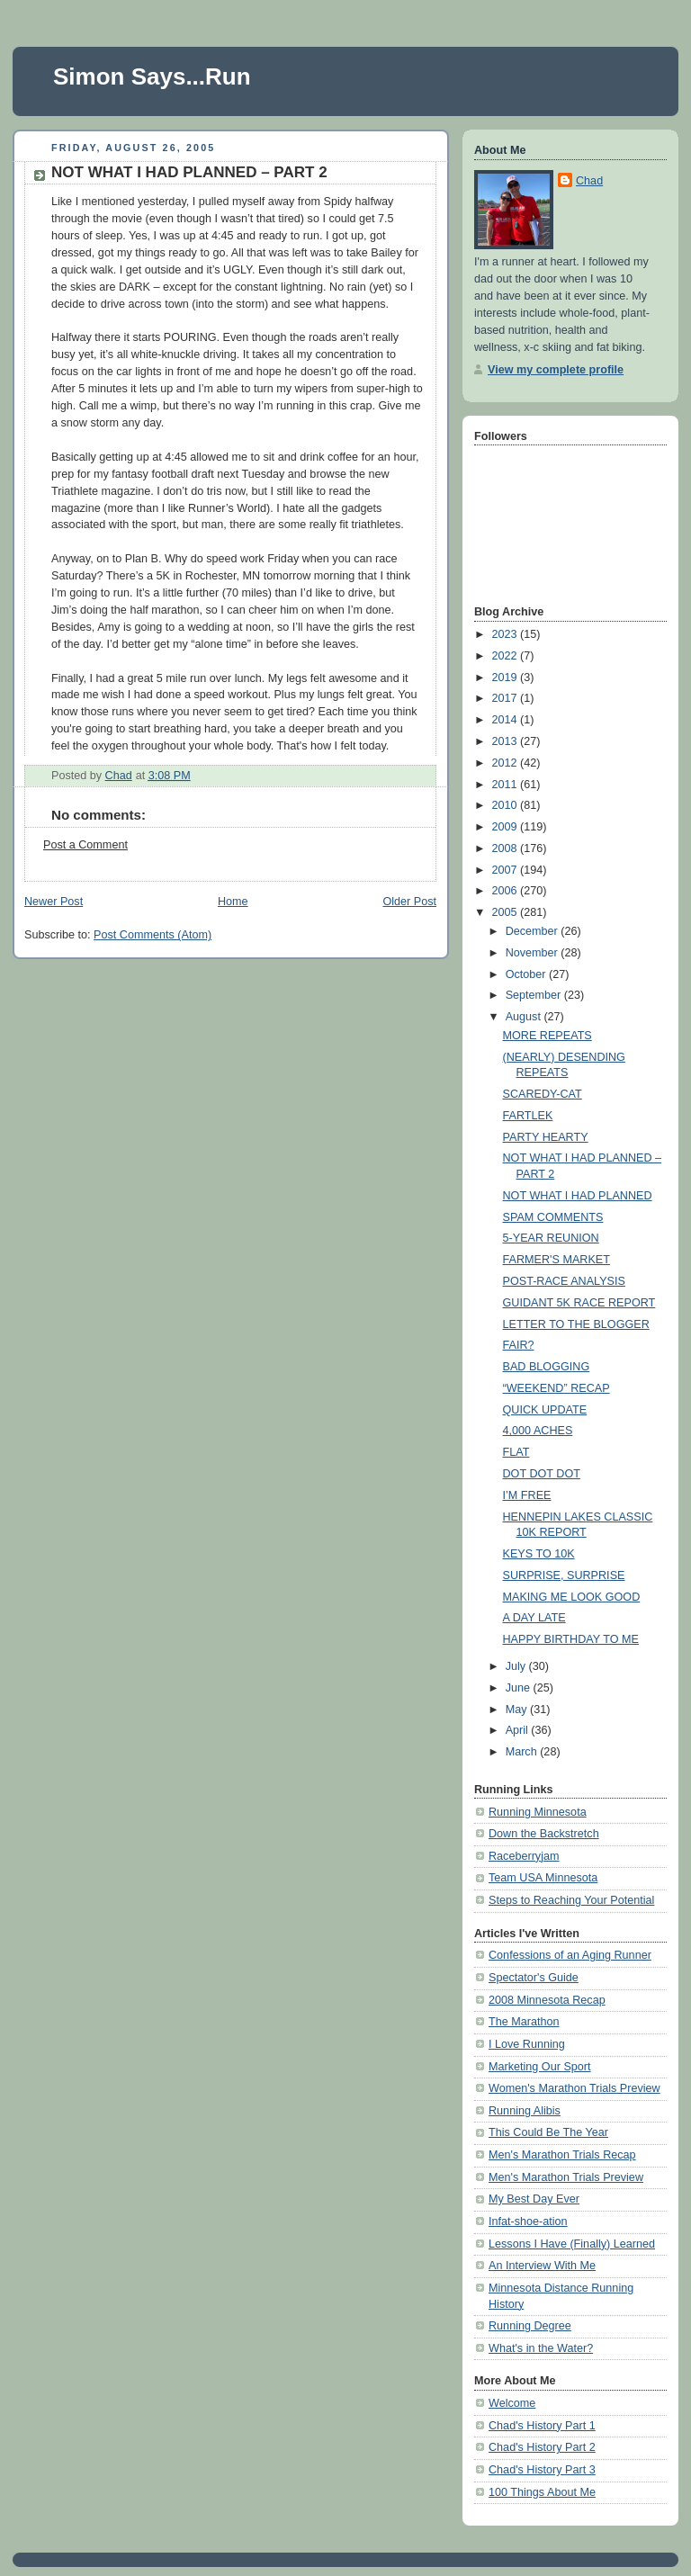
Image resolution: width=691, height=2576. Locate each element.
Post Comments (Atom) (152, 935)
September (535, 995)
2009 (506, 827)
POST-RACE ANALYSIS (564, 1281)
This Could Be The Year (548, 2132)
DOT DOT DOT (541, 1474)
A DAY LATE (534, 1617)
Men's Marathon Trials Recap (562, 2155)
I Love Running (527, 2044)
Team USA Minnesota (543, 1877)
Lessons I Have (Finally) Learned (572, 2244)
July (517, 1666)
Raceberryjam (524, 1856)
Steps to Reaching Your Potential (571, 1900)
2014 (506, 720)
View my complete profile (556, 370)
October (527, 974)
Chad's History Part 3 (542, 2470)
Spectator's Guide (534, 1977)
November (533, 953)
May (518, 1709)
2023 (506, 634)
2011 (506, 784)
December (533, 931)
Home (233, 901)
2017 (506, 698)
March (523, 1752)
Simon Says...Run (152, 76)
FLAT (516, 1452)
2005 (506, 912)
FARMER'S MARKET (556, 1259)
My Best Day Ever (534, 2199)
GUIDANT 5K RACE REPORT (579, 1303)
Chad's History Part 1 (542, 2425)
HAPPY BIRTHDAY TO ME (571, 1639)
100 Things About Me (542, 2492)
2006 (506, 890)
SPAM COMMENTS (553, 1217)
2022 (506, 656)
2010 (506, 805)
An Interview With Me (542, 2265)
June (520, 1688)
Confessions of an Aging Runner (570, 1955)
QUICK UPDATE (545, 1410)
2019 (506, 677)
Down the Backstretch (544, 1833)
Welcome (512, 2403)
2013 (506, 741)
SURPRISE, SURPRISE (564, 1575)
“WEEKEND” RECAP (556, 1388)
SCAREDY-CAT (542, 1094)
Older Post (409, 901)
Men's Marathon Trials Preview (566, 2177)
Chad (589, 181)
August (525, 1016)
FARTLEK (528, 1115)
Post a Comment (85, 845)
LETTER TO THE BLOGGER (576, 1324)
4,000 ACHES (538, 1430)
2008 (506, 848)
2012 (506, 763)
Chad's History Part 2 (542, 2447)
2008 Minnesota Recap (547, 2000)
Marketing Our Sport (540, 2066)
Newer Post (53, 901)
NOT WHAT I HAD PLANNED (577, 1195)
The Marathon (524, 2021)
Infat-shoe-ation (528, 2221)
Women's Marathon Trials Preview (574, 2088)
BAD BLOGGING (546, 1366)
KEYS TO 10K (539, 1554)
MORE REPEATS (547, 1035)
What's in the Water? (541, 2348)
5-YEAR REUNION (551, 1238)
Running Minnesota (538, 1812)
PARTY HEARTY (545, 1137)
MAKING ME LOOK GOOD (572, 1597)
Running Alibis (525, 2111)
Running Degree (530, 2326)
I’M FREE (527, 1495)
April (519, 1730)
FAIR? (518, 1345)
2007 (506, 870)
